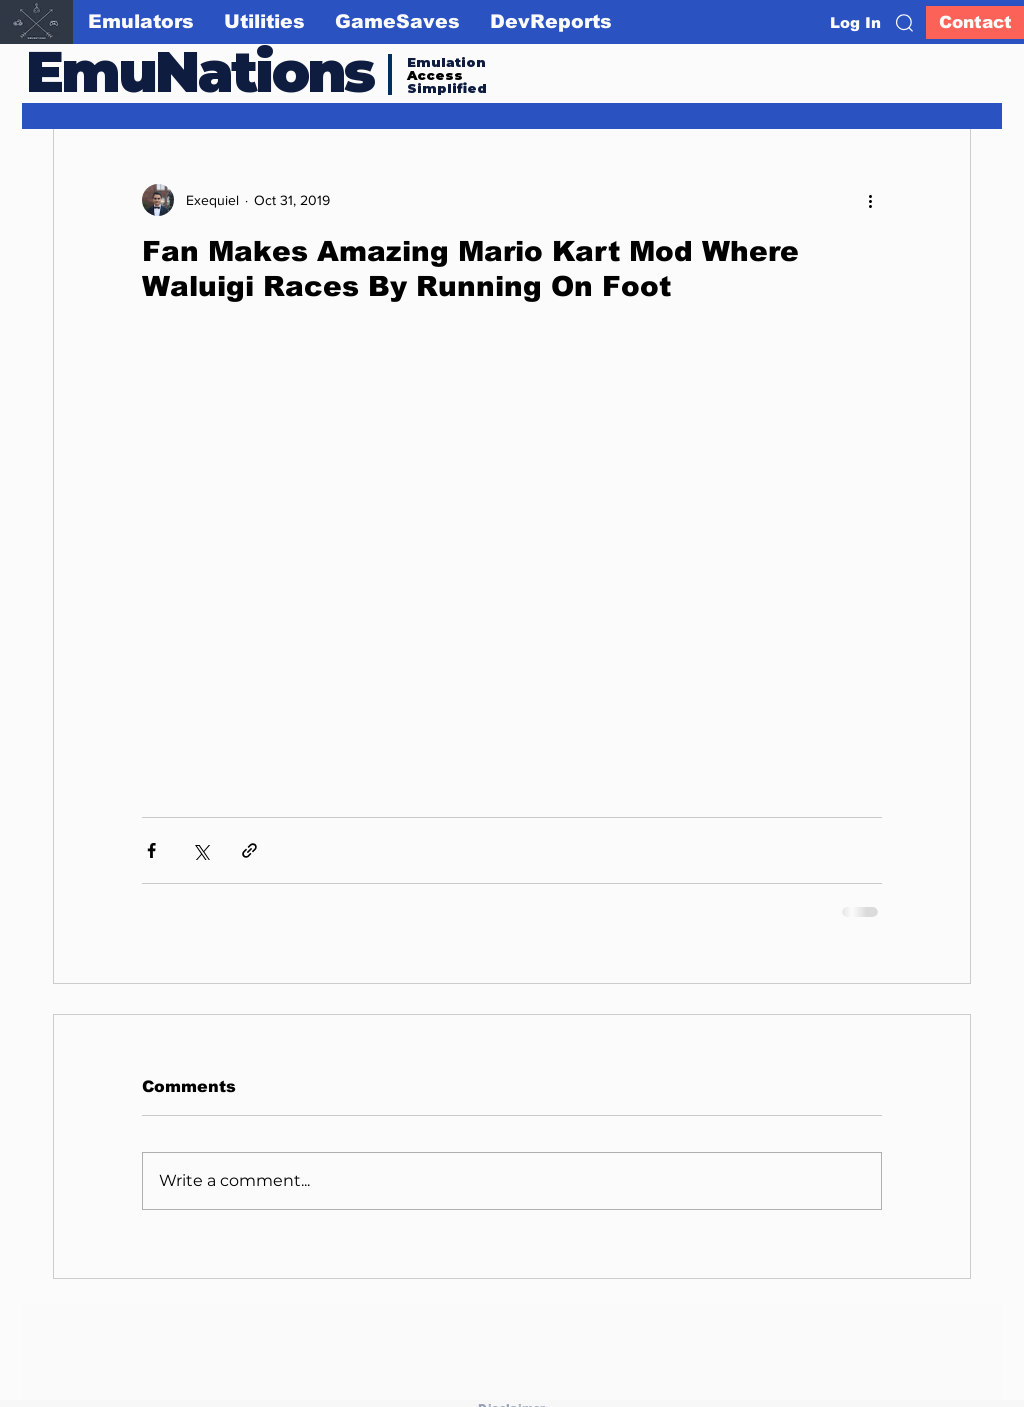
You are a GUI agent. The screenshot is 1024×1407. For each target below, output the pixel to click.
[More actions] (870, 200)
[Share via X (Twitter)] (200, 850)
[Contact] (975, 22)
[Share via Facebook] (151, 850)
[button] (904, 23)
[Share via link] (249, 850)
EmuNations (200, 71)
